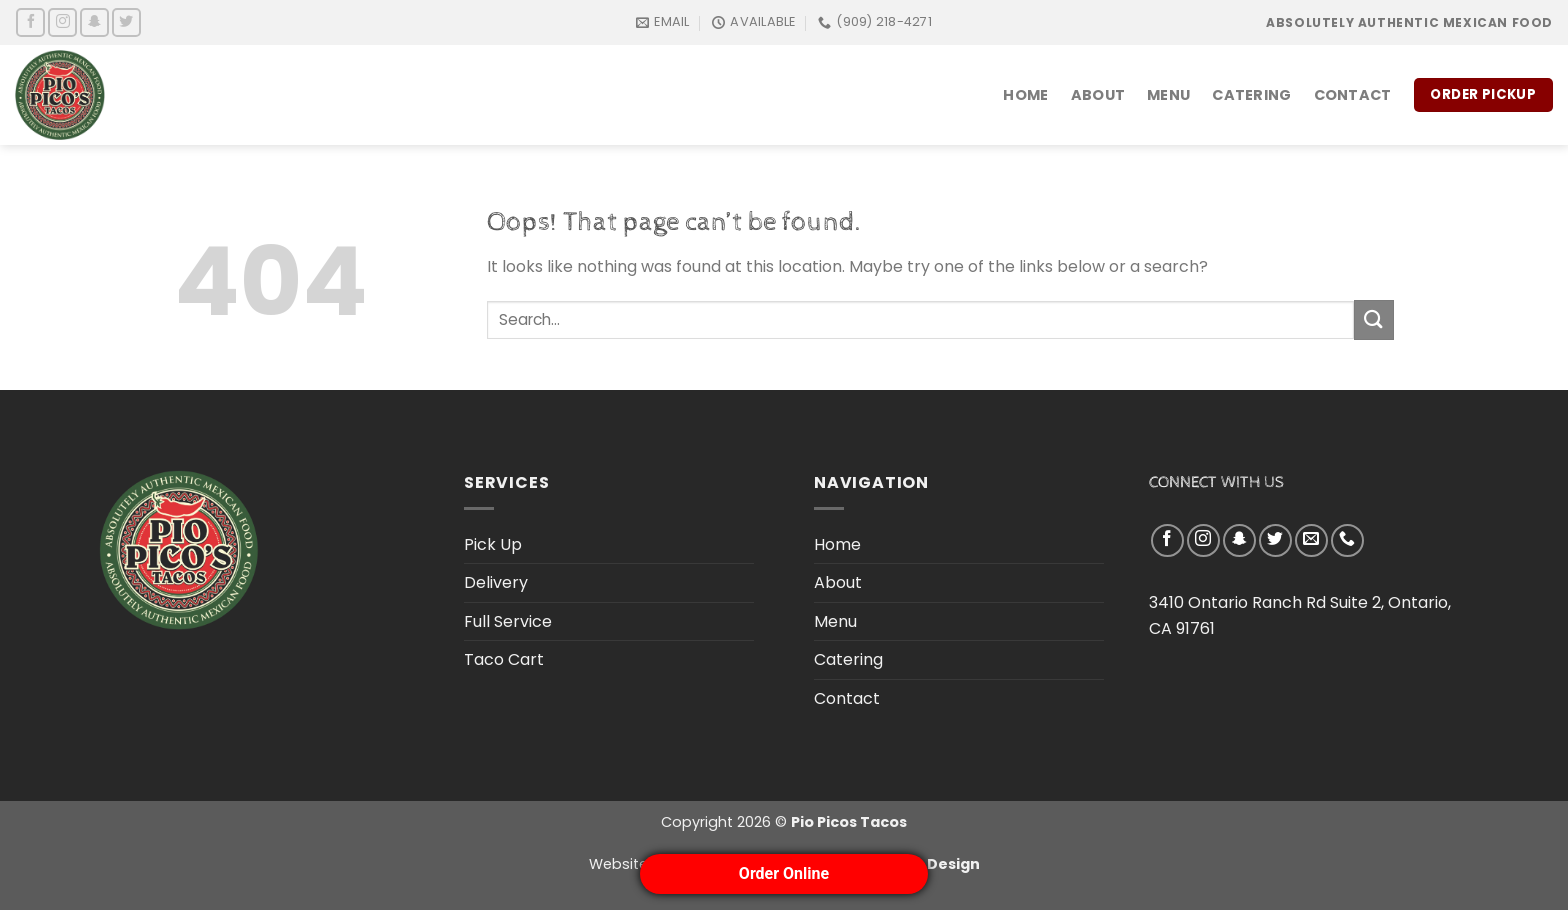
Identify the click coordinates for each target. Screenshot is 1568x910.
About (1098, 95)
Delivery (496, 582)
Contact (1353, 95)
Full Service (508, 621)
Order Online (784, 873)
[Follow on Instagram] (62, 22)
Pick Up (493, 544)
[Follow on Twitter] (126, 22)
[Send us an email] (1311, 540)
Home (1025, 95)
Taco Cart (504, 659)
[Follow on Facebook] (30, 22)
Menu (1168, 95)
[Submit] (1374, 319)
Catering (1251, 95)
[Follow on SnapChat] (94, 22)
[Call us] (1347, 540)
